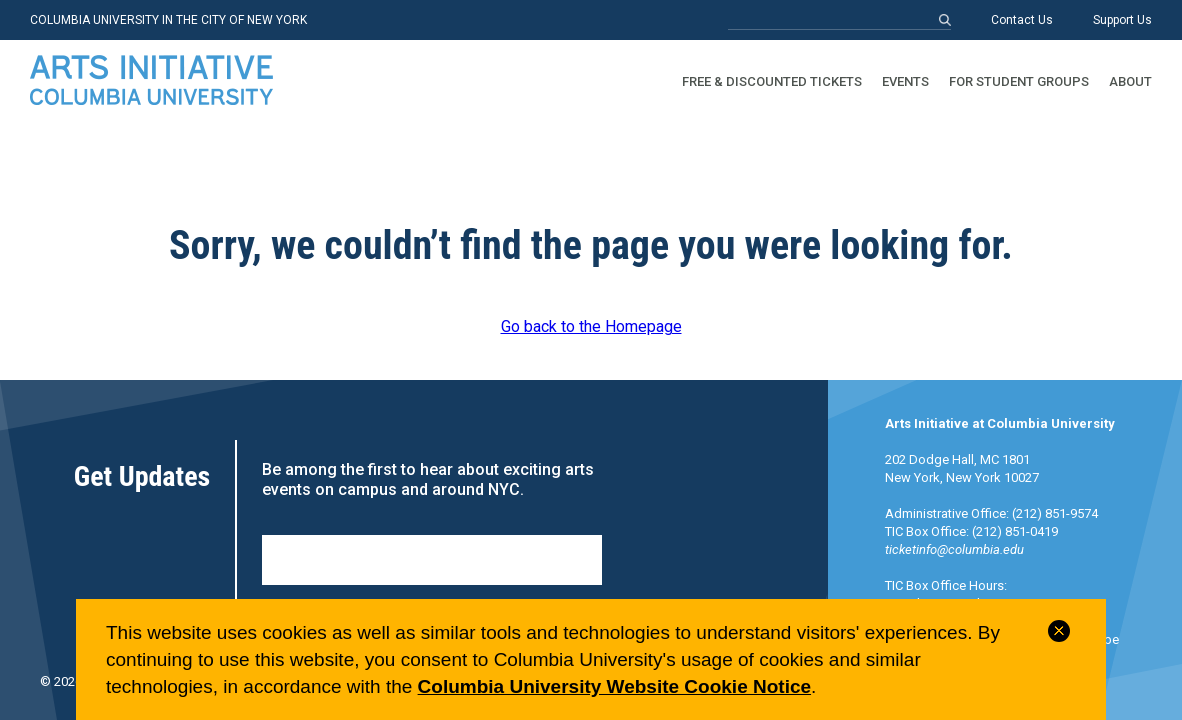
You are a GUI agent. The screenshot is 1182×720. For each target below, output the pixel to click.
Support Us (1122, 20)
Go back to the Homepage (591, 326)
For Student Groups (1019, 81)
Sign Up (432, 560)
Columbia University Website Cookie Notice (614, 686)
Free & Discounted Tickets (772, 81)
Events (905, 81)
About (1130, 81)
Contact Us (1022, 20)
